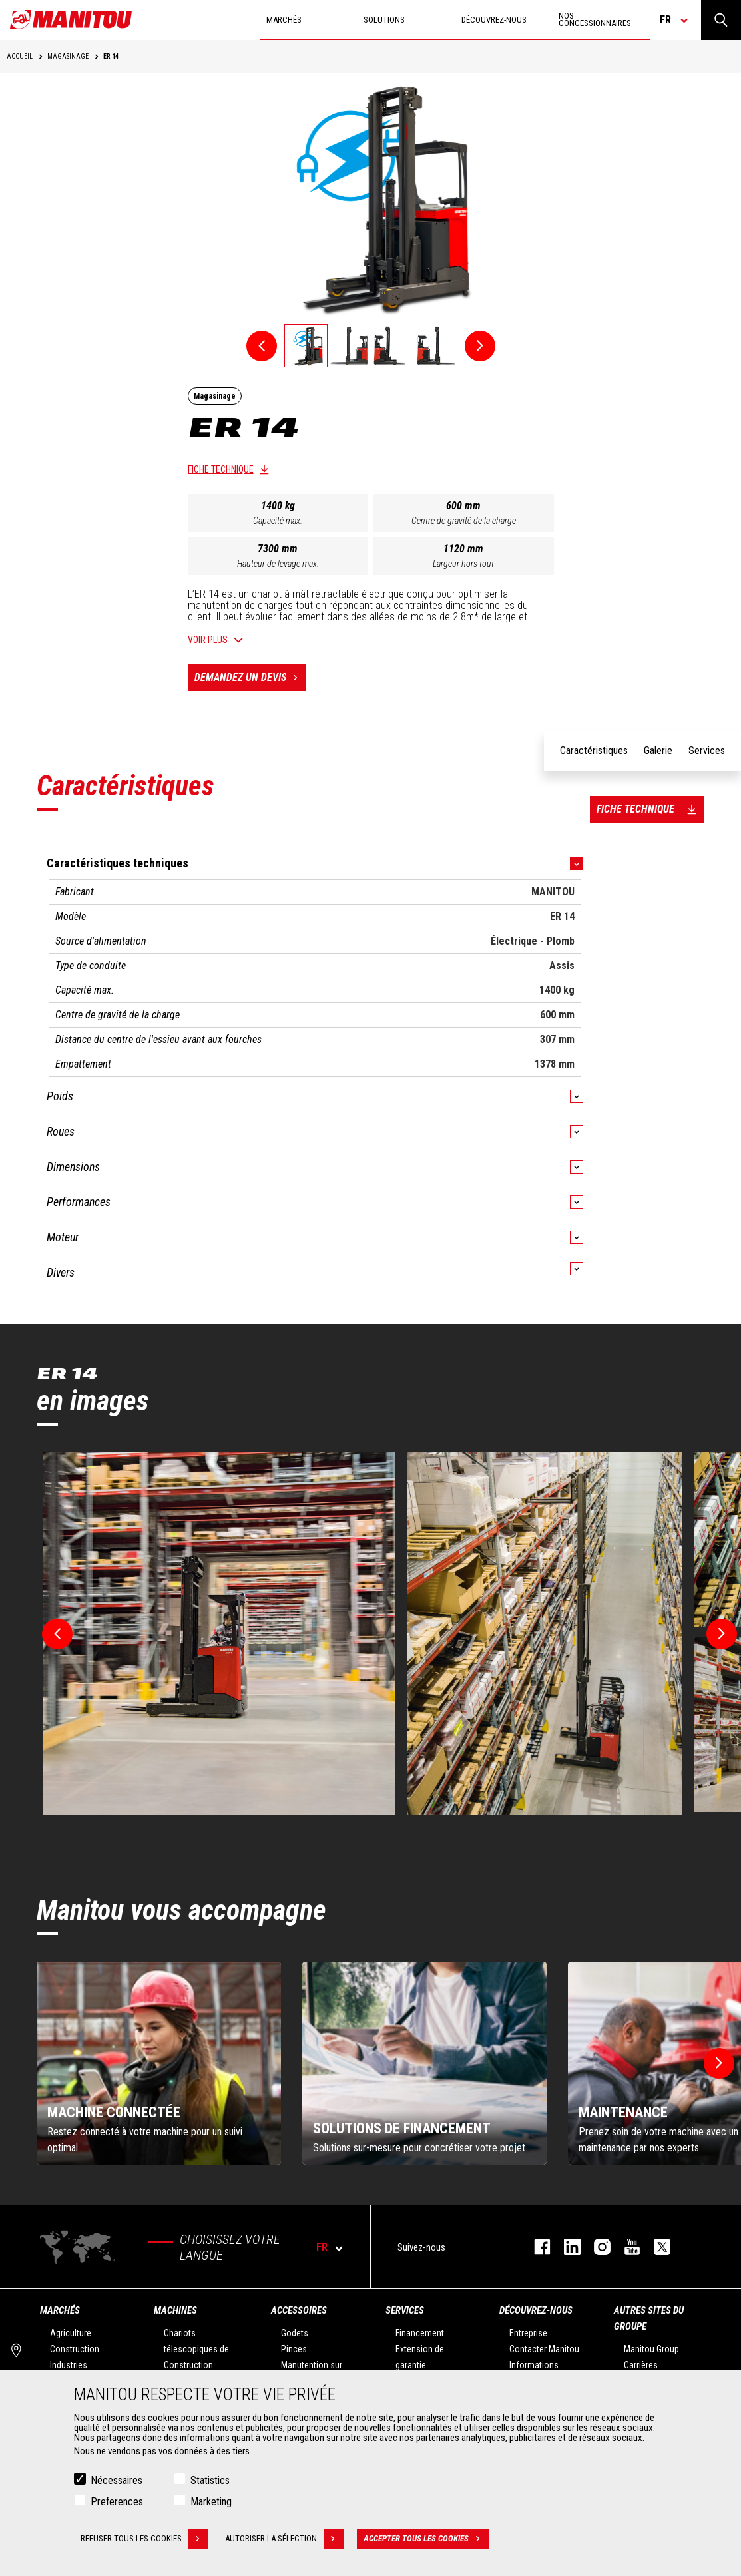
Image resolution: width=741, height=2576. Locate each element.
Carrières (641, 2365)
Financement (419, 2333)
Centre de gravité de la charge (463, 520)
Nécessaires (116, 2480)
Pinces (294, 2349)
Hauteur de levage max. (278, 563)
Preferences (117, 2501)
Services (404, 2310)
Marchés (60, 2310)
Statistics (210, 2480)
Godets (294, 2333)
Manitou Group (651, 2349)
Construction (74, 2349)
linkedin (566, 2247)
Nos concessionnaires (595, 19)
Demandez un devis (250, 677)
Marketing (211, 2501)
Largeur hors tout (463, 563)
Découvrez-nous (536, 2310)
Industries (68, 2365)
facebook (536, 2247)
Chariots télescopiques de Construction (196, 2349)
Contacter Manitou (544, 2349)
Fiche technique (221, 469)
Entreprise (528, 2333)
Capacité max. (277, 520)
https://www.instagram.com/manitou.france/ (596, 2247)
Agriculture (70, 2333)
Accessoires (299, 2310)
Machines (175, 2310)
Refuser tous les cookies (144, 2539)
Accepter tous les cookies (426, 2539)
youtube (625, 2247)
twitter (655, 2247)
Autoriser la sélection (284, 2539)
